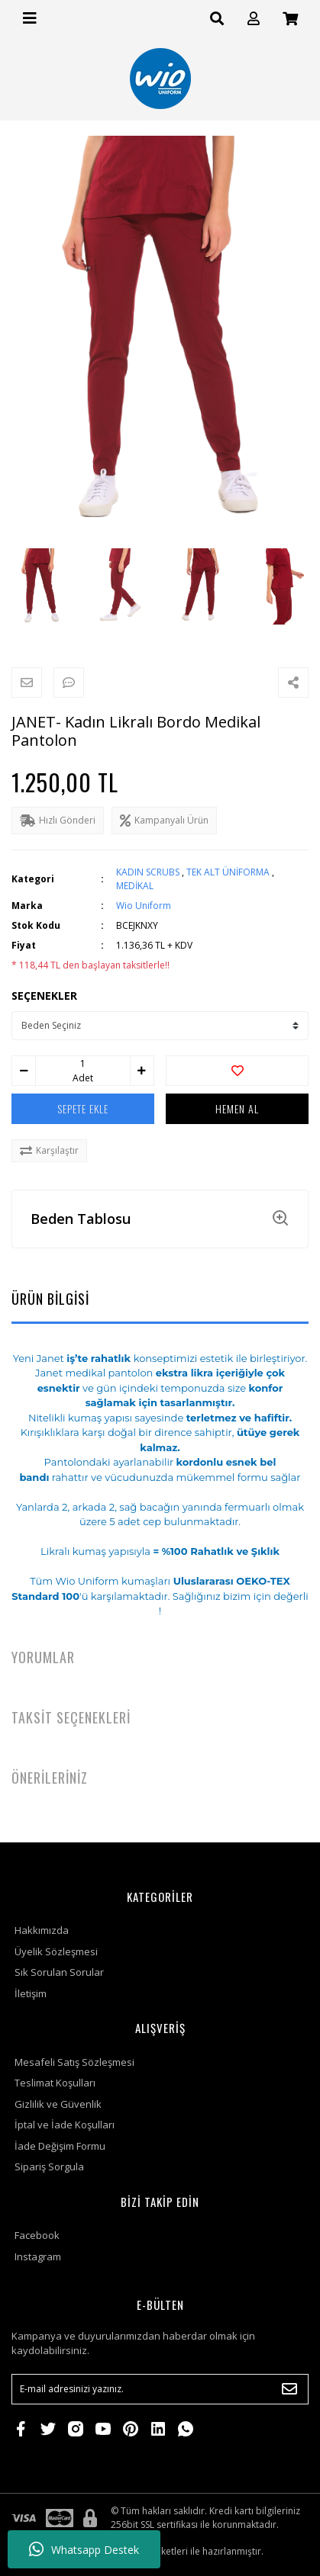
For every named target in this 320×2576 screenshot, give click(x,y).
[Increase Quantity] (142, 1070)
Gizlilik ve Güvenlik (58, 2104)
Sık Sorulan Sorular (59, 1972)
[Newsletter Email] (160, 2389)
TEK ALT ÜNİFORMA (228, 872)
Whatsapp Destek (84, 2549)
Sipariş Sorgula (49, 2166)
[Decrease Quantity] (23, 1070)
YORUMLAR (43, 1657)
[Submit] (289, 2389)
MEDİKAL (135, 885)
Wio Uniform (143, 905)
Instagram (38, 2256)
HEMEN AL (237, 1108)
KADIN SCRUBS (147, 872)
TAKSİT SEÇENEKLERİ (71, 1717)
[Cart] (290, 18)
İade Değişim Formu (60, 2146)
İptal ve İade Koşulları (65, 2124)
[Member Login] (253, 18)
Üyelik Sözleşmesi (56, 1951)
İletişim (31, 1993)
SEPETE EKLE (82, 1108)
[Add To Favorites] (237, 1070)
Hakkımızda (42, 1930)
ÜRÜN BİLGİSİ (50, 1299)
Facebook (37, 2235)
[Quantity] (82, 1063)
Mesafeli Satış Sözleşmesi (74, 2062)
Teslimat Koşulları (55, 2082)
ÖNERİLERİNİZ (49, 1777)
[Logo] (160, 78)
